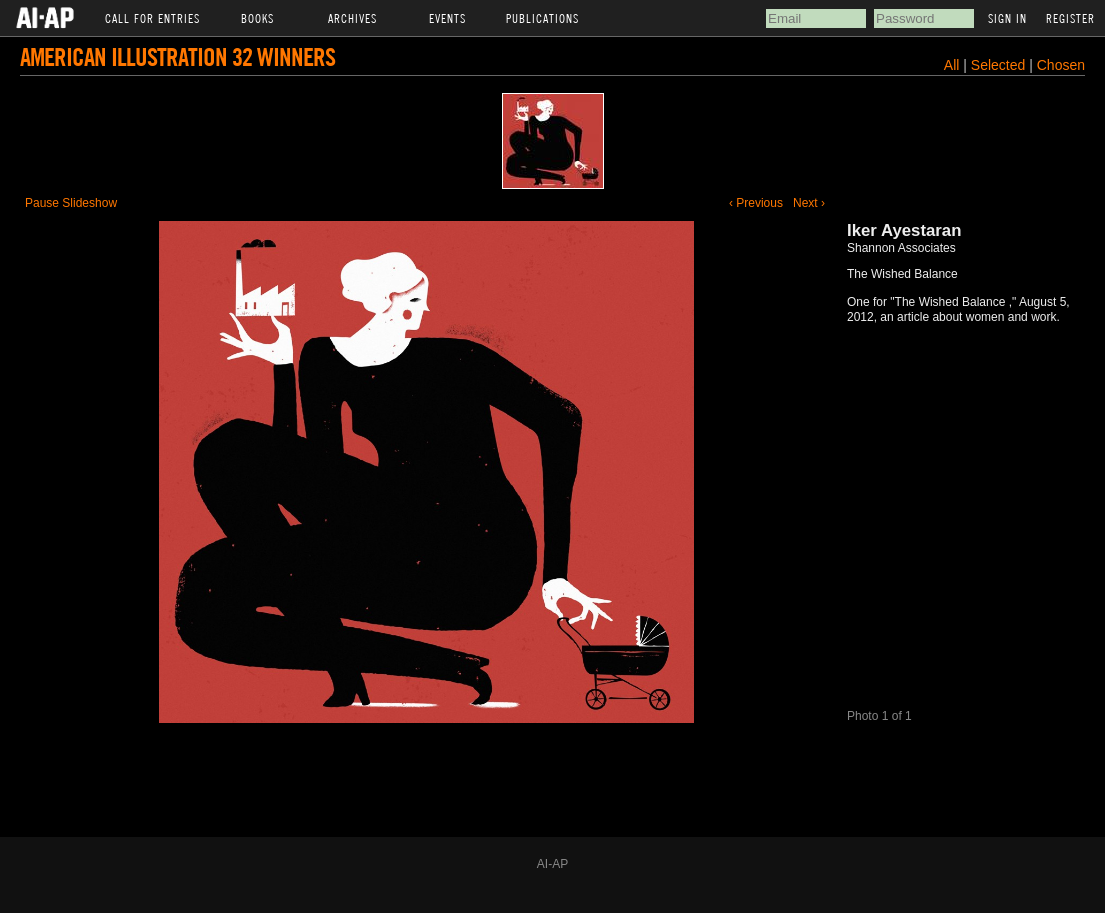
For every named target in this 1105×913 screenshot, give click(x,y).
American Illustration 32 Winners (177, 56)
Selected (1000, 65)
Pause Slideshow (71, 203)
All (952, 65)
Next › (809, 203)
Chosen (1061, 65)
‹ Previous (756, 203)
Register (1070, 18)
